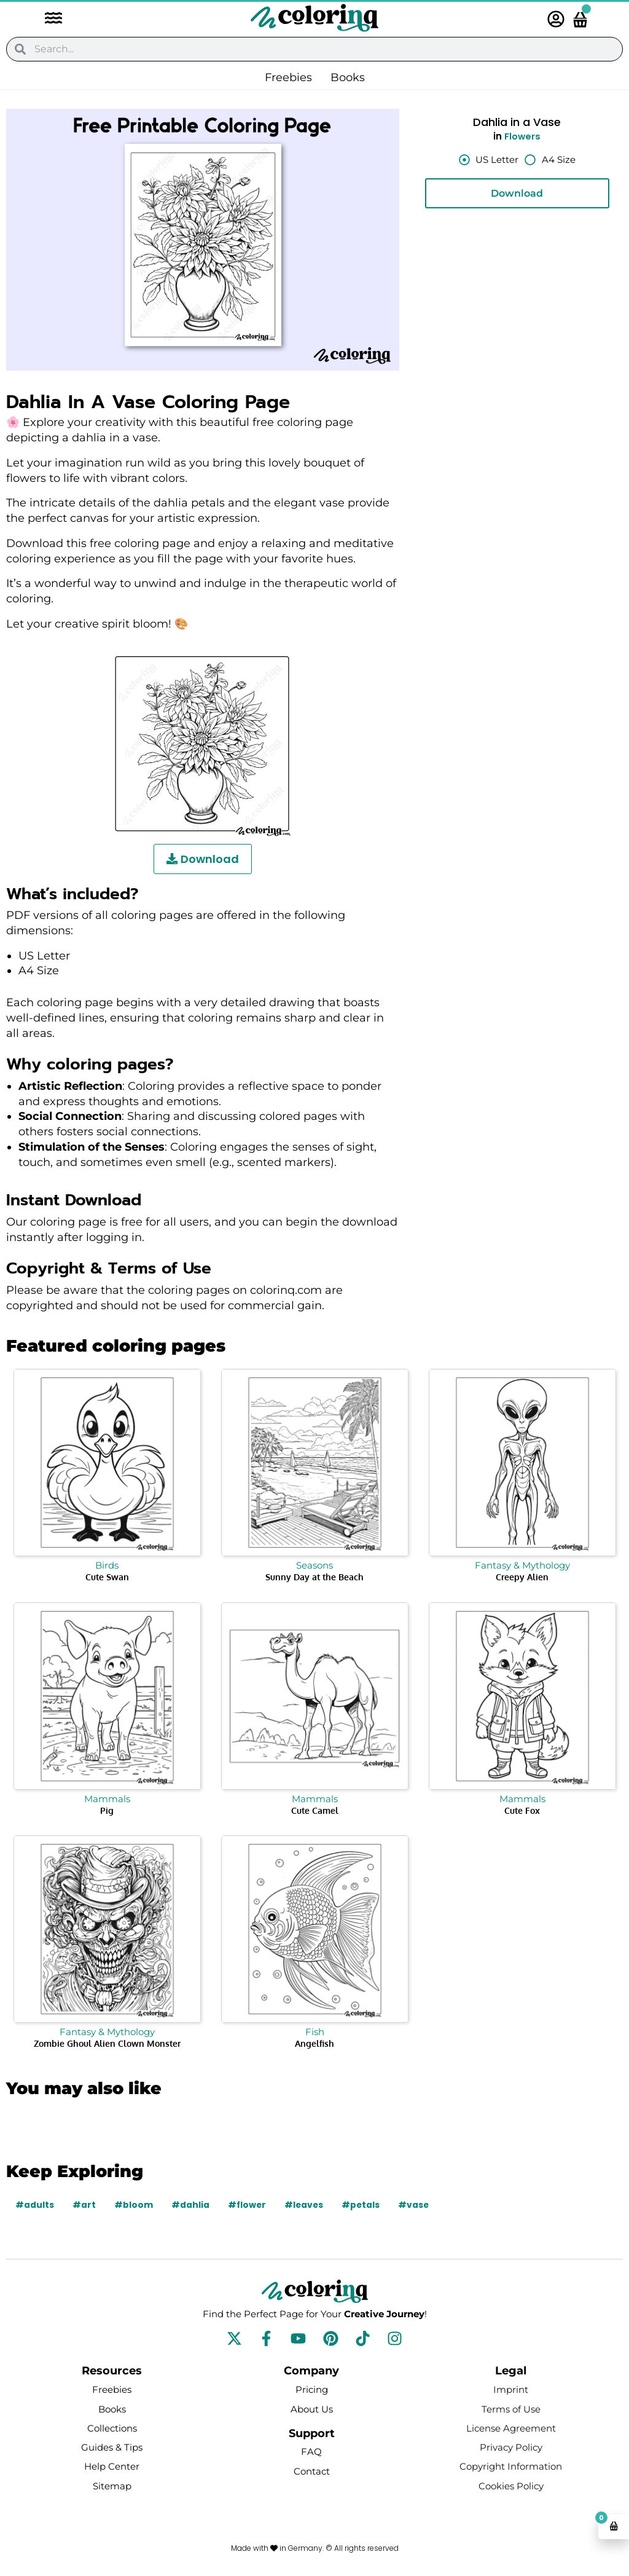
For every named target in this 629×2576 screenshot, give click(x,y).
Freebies (288, 77)
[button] (47, 19)
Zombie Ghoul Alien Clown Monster (107, 2043)
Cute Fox (522, 1810)
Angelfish (314, 2043)
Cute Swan (107, 1577)
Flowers (522, 136)
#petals (363, 2205)
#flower (247, 2205)
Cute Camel (314, 1810)
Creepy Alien (522, 1577)
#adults (34, 2205)
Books (347, 77)
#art (84, 2205)
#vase (416, 2205)
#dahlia (190, 2205)
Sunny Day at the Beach (314, 1577)
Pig (107, 1810)
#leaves (306, 2205)
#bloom (133, 2205)
